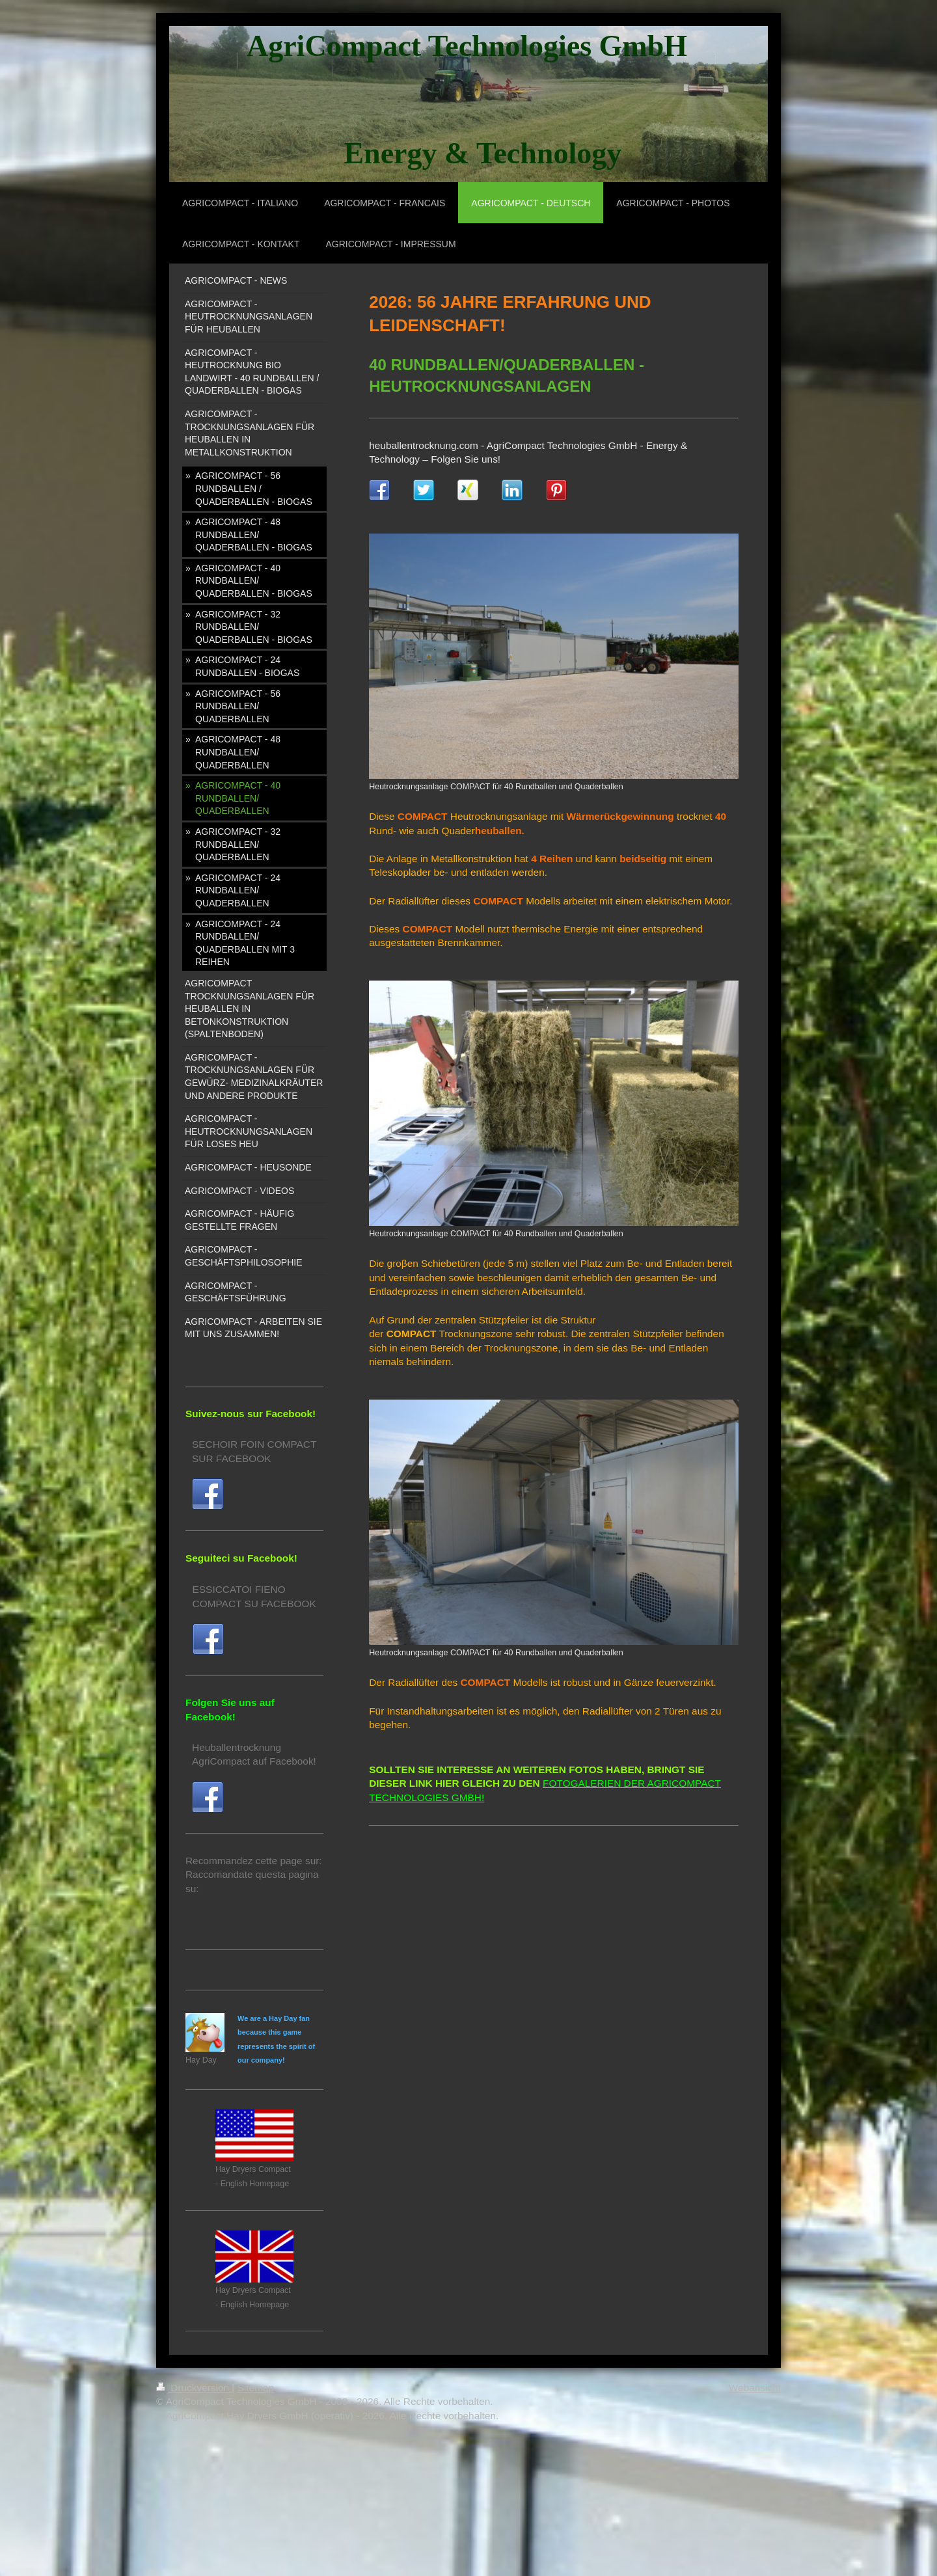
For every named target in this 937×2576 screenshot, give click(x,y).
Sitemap (256, 2387)
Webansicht (755, 2387)
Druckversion (194, 2387)
